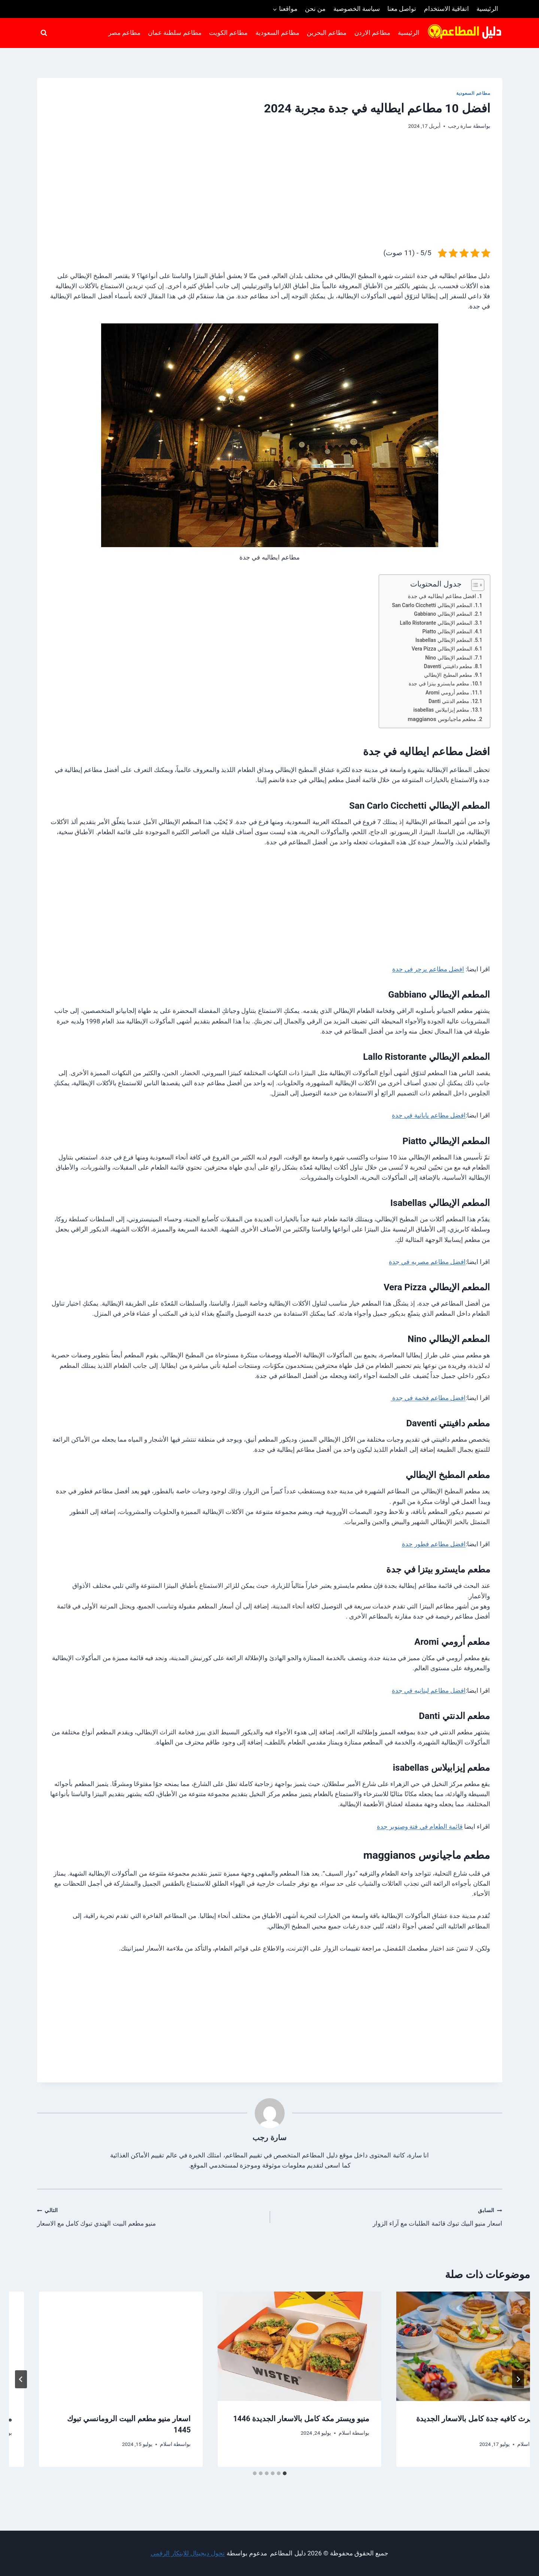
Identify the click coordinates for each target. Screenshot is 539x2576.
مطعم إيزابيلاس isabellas (441, 710)
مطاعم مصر (124, 32)
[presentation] (448, 2346)
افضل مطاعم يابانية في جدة (429, 1115)
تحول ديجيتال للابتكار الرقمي (188, 2553)
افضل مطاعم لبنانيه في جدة (429, 1690)
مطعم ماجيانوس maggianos (442, 719)
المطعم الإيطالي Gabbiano (443, 614)
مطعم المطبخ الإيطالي (448, 675)
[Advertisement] (269, 194)
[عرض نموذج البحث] (44, 33)
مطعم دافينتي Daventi (448, 666)
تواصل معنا (401, 8)
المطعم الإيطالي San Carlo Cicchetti (432, 605)
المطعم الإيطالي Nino (448, 658)
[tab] (285, 2473)
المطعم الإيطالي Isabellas (443, 640)
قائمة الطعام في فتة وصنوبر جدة (420, 1826)
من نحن (315, 8)
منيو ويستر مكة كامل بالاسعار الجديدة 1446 (92, 2418)
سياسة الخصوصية (356, 8)
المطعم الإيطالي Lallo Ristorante (436, 623)
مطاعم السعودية (277, 32)
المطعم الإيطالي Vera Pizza (442, 649)
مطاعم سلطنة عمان (174, 32)
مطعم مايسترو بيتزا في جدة (439, 684)
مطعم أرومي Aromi (447, 693)
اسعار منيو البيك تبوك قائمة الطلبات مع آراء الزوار (389, 2216)
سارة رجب (460, 126)
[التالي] (21, 2379)
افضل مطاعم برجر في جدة (428, 969)
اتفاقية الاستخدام (446, 8)
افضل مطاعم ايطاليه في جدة (442, 596)
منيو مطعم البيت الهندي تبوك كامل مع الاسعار (150, 2216)
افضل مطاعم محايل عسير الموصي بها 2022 (449, 2418)
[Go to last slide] (518, 2379)
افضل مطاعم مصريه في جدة (427, 1262)
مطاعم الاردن (372, 32)
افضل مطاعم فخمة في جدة (428, 1398)
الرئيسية (487, 8)
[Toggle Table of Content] (474, 585)
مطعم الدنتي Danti (449, 701)
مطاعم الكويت (228, 32)
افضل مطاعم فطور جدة (434, 1544)
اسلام (315, 2444)
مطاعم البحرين (326, 32)
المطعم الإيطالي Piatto (447, 631)
